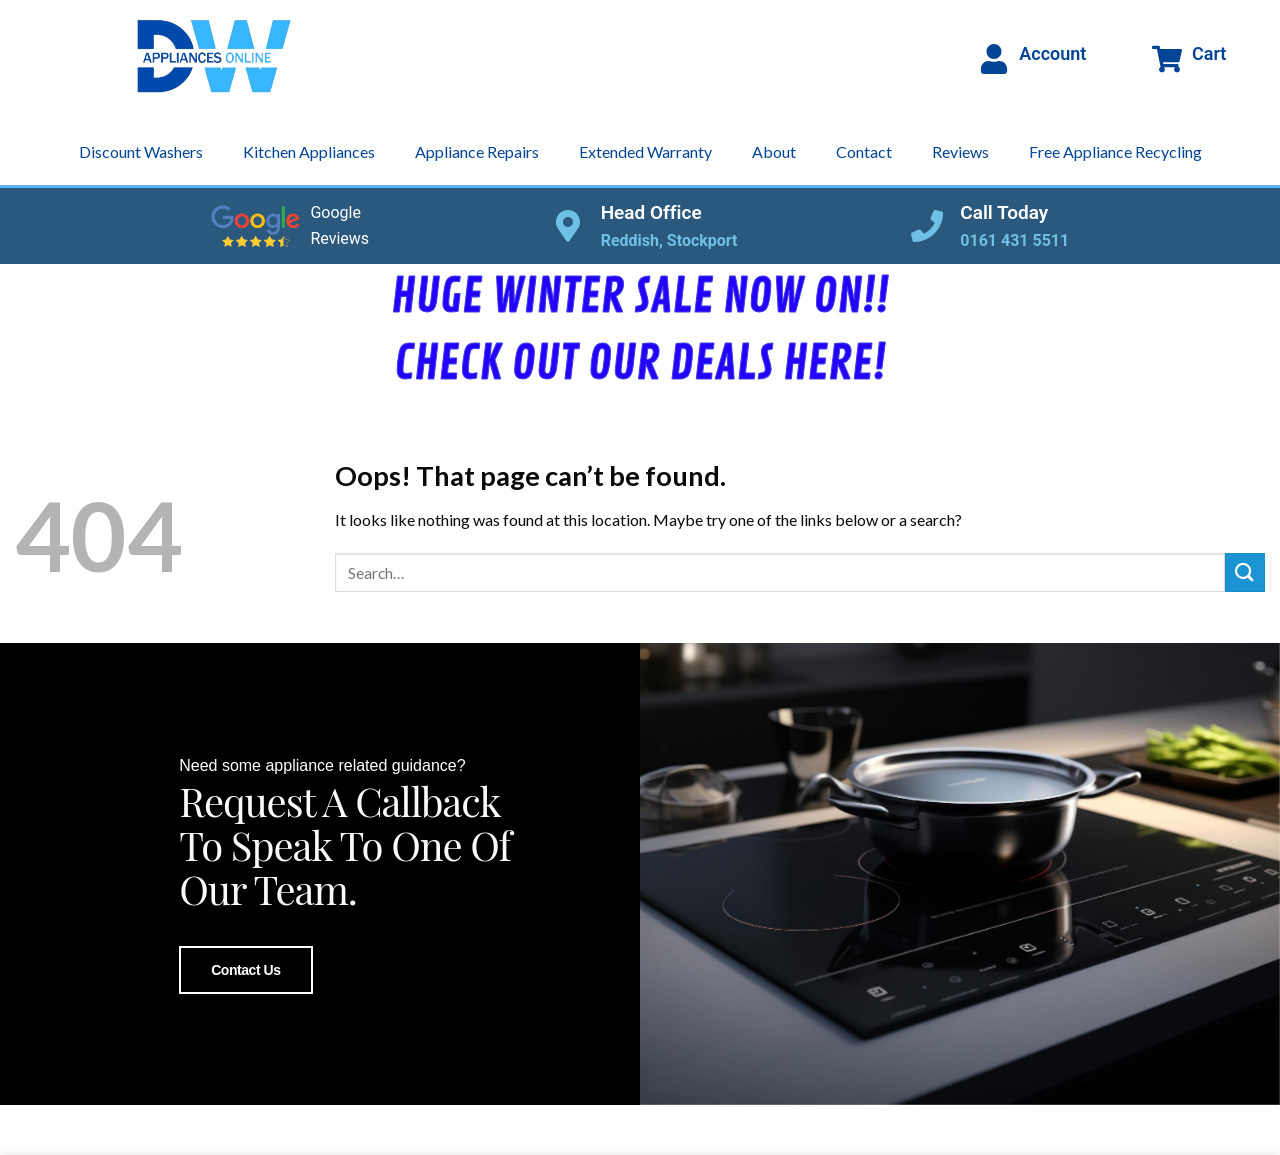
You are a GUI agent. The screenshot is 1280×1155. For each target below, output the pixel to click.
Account (1052, 53)
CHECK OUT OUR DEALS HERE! (640, 364)
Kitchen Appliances (309, 151)
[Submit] (1245, 572)
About (774, 151)
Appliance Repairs (477, 151)
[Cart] (1167, 59)
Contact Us (245, 969)
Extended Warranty (645, 151)
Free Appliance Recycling (1115, 151)
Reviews (960, 151)
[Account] (994, 59)
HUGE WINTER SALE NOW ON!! (640, 297)
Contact (864, 151)
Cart (1209, 53)
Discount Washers (141, 151)
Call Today (1004, 212)
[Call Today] (927, 226)
